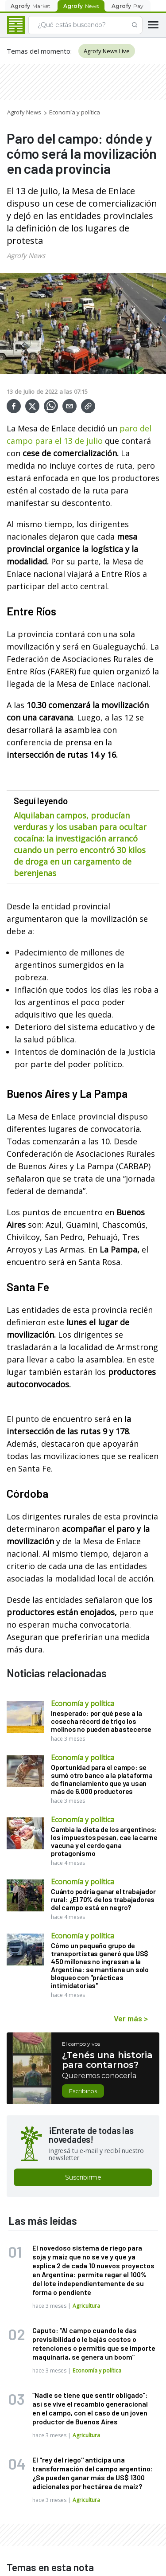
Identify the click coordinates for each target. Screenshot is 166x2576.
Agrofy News (24, 112)
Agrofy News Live (107, 51)
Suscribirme (83, 2177)
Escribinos (83, 2090)
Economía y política (74, 112)
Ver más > (131, 2018)
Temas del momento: (39, 51)
